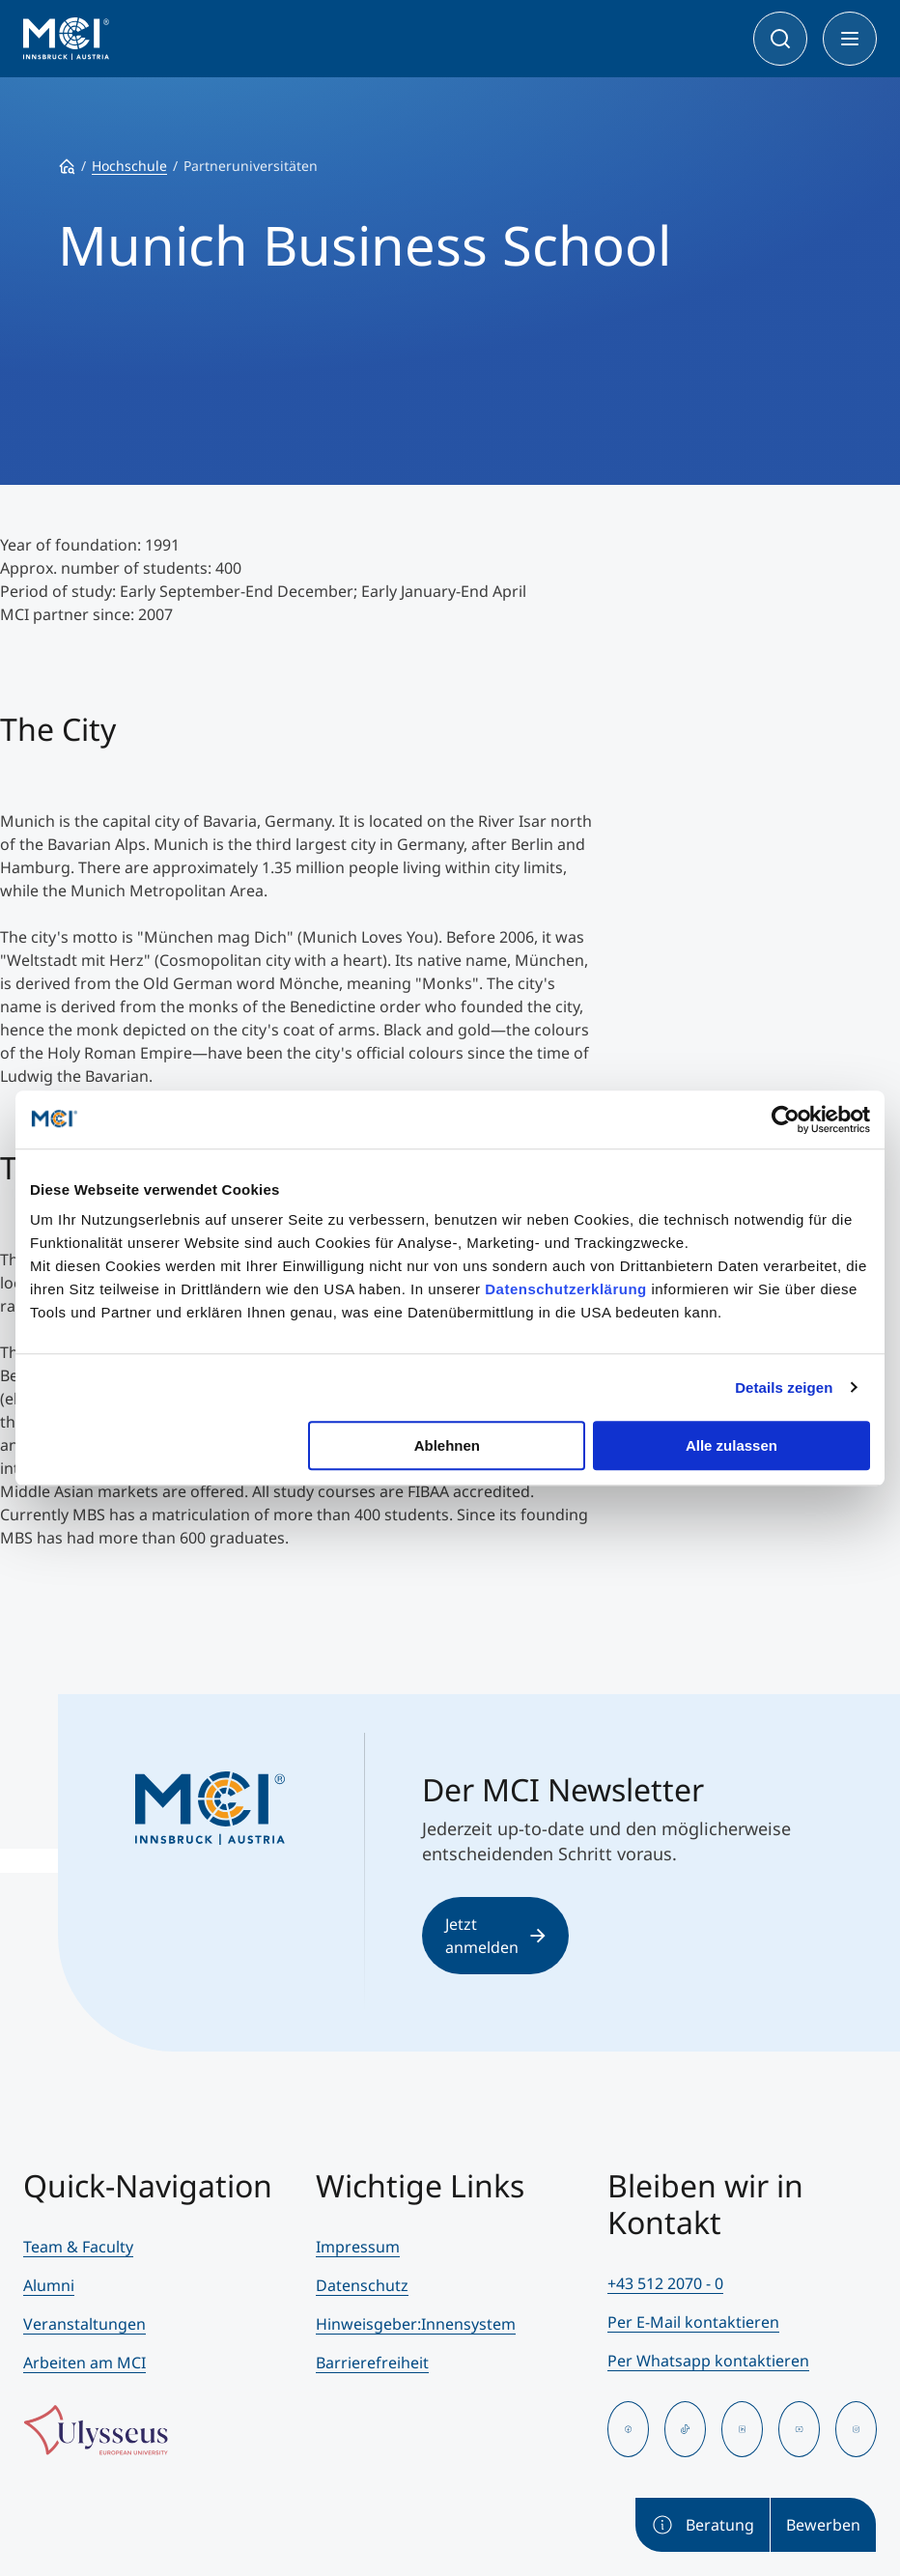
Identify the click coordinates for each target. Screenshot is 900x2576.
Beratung (702, 2524)
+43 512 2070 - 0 (665, 2283)
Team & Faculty (78, 2246)
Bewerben (823, 2524)
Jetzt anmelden (495, 1935)
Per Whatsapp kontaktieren (708, 2360)
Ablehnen (447, 1445)
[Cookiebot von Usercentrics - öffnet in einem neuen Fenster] (785, 1119)
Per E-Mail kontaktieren (693, 2322)
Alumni (48, 2285)
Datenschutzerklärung (566, 1289)
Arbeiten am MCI (84, 2362)
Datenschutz (362, 2285)
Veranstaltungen (84, 2324)
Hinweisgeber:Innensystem (416, 2324)
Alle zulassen (731, 1445)
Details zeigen (783, 1387)
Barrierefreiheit (372, 2362)
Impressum (358, 2246)
